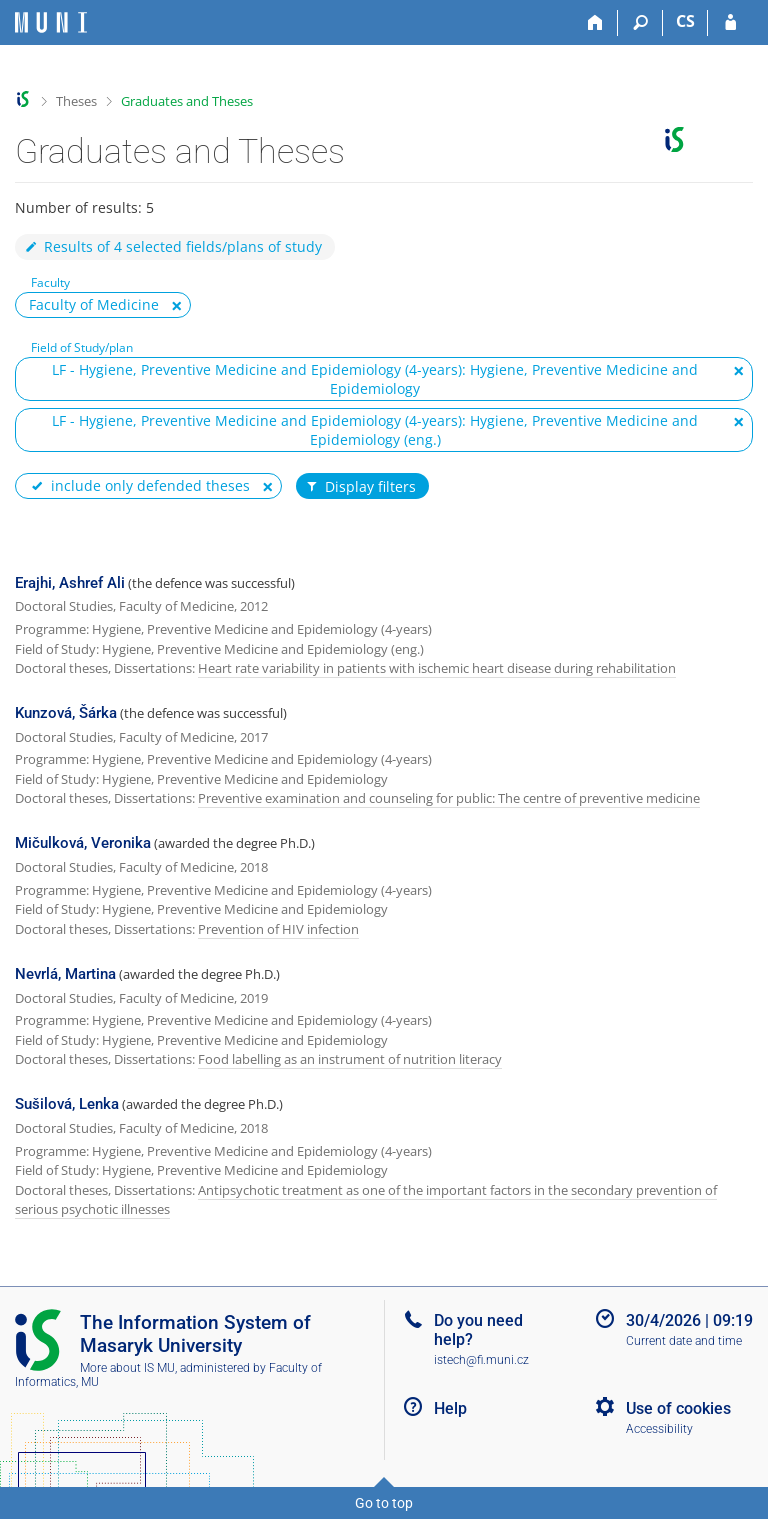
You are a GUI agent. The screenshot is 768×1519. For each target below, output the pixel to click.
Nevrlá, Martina (65, 974)
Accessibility (659, 1429)
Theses (76, 101)
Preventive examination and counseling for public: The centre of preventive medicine (449, 798)
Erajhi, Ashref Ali (70, 583)
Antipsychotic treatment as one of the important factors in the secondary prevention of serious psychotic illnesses (366, 1200)
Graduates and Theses (187, 101)
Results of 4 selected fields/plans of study (172, 246)
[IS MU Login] (730, 23)
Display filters (360, 487)
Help (450, 1408)
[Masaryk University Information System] (51, 22)
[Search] (640, 23)
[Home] (595, 23)
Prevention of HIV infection (278, 929)
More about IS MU (127, 1368)
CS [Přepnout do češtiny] (685, 21)
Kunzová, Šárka (66, 713)
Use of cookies (678, 1408)
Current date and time (684, 1341)
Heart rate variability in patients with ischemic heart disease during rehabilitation (437, 668)
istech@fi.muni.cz (481, 1360)
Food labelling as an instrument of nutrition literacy (350, 1059)
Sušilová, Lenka (67, 1104)
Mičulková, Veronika (83, 843)
